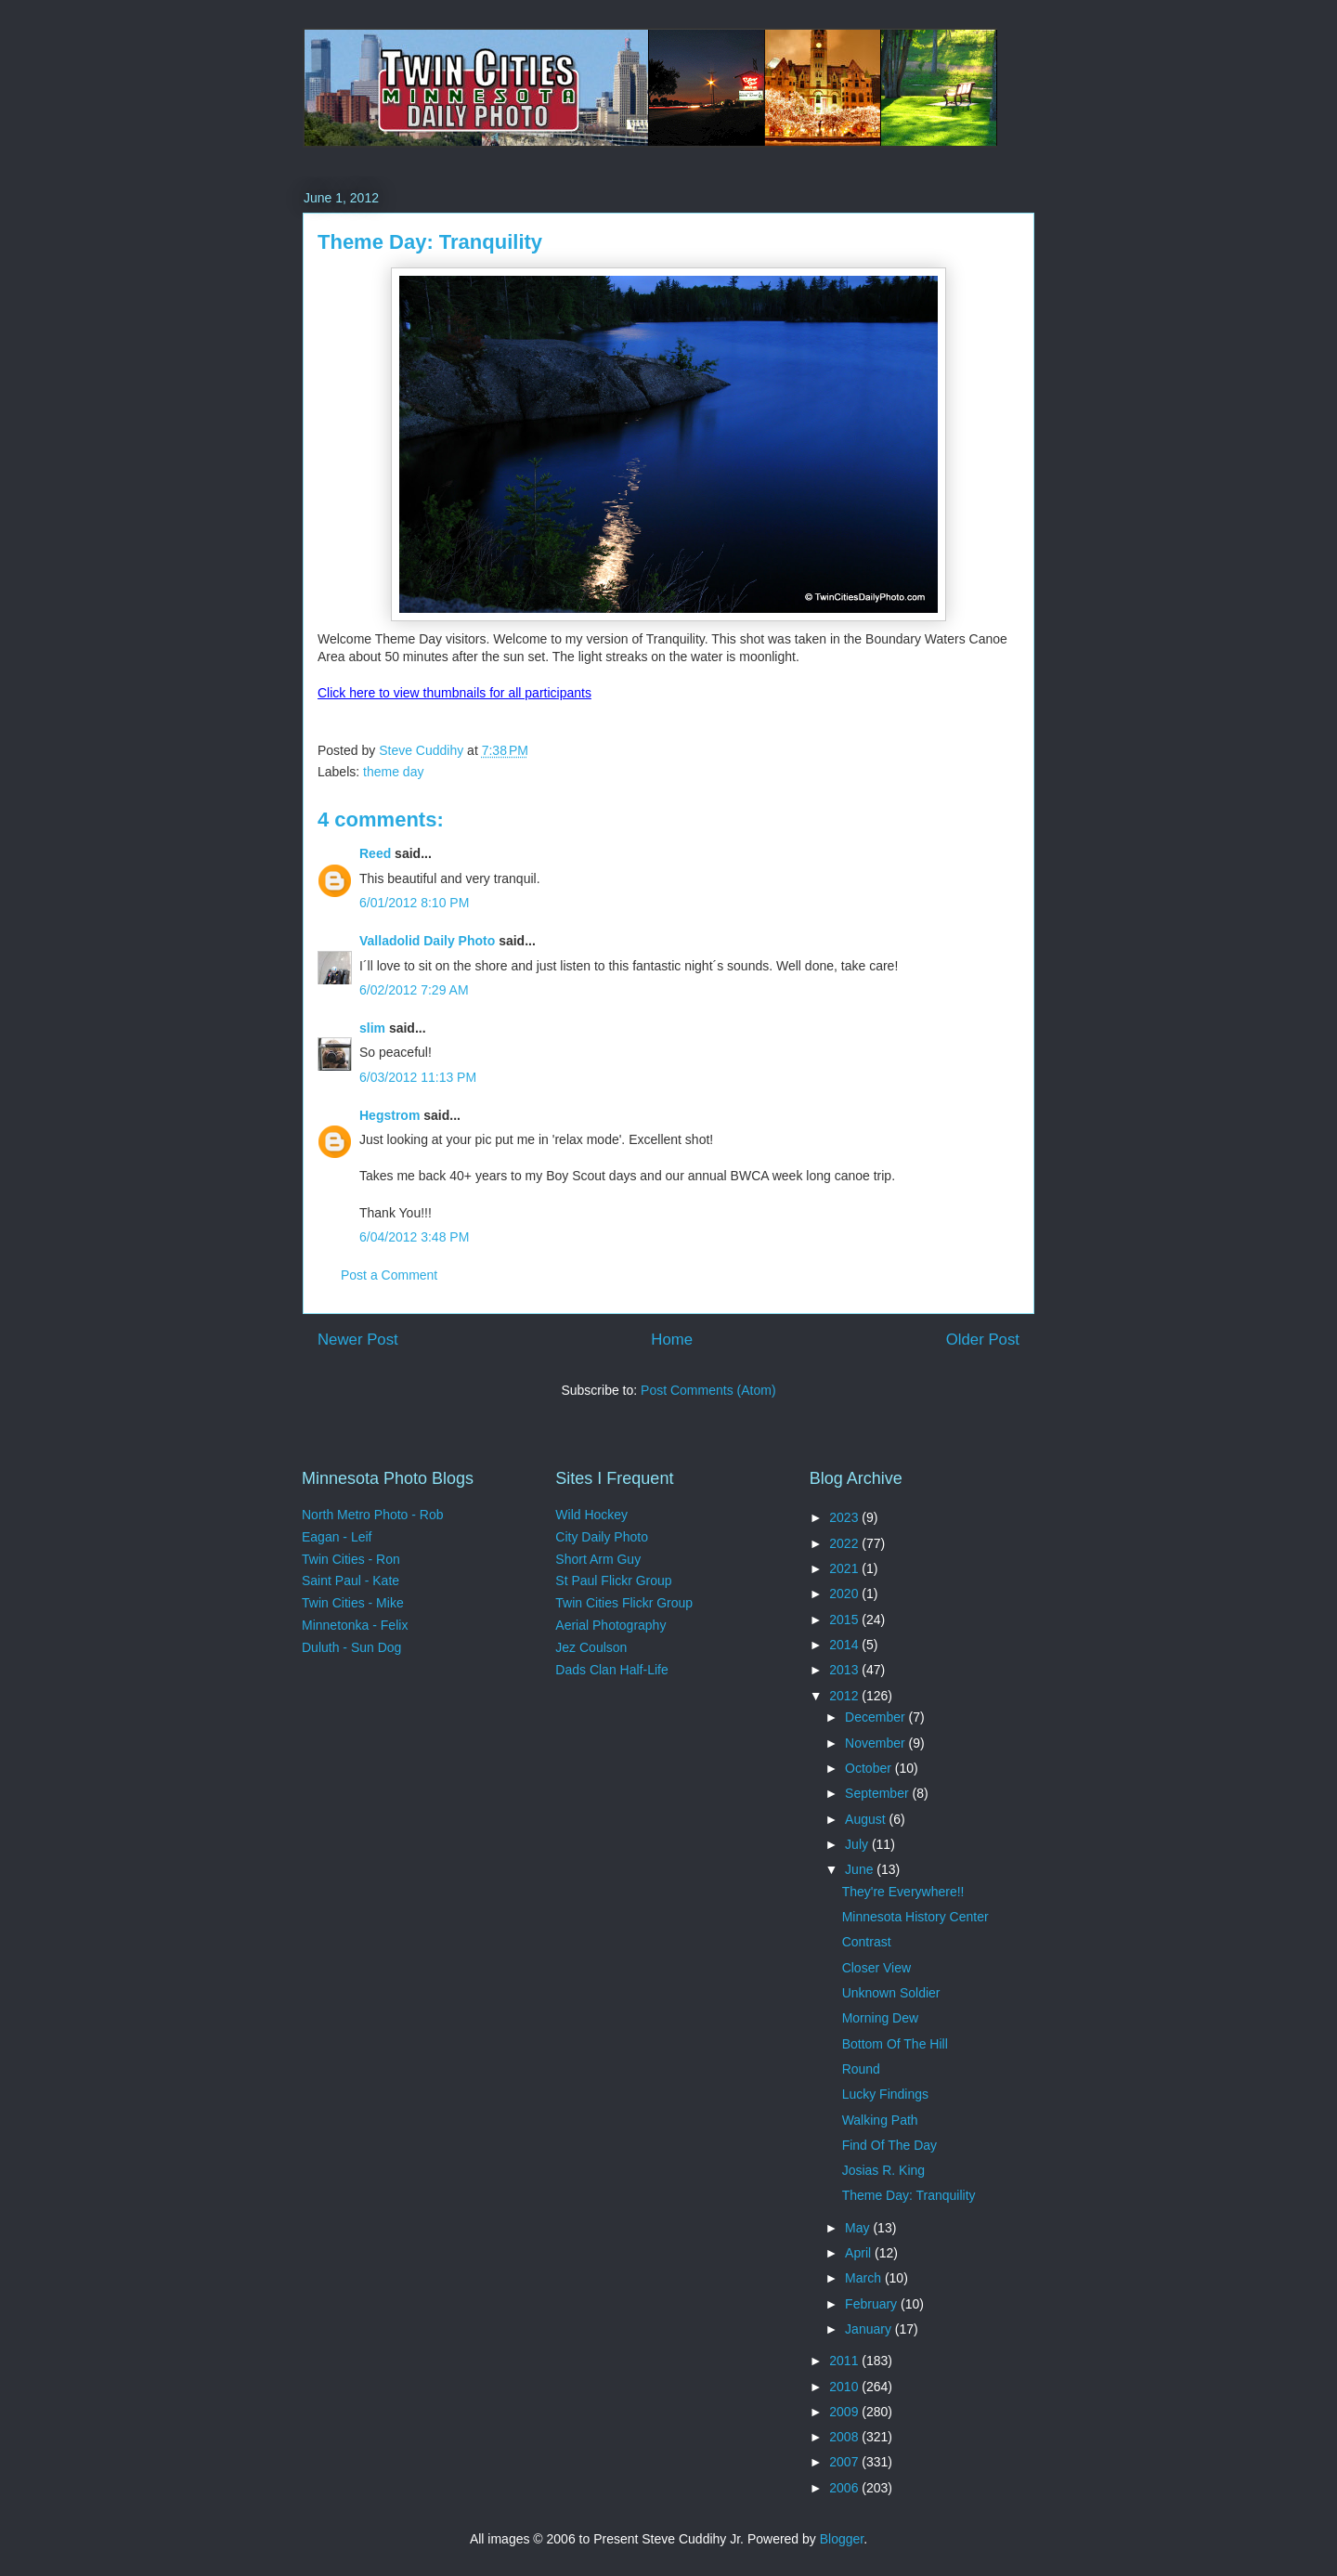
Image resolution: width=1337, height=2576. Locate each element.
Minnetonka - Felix (355, 1625)
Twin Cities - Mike (353, 1602)
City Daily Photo (601, 1536)
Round (861, 2069)
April (860, 2252)
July (858, 1844)
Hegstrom (389, 1115)
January (870, 2329)
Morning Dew (880, 2017)
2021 (845, 1568)
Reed (375, 853)
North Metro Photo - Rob (373, 1514)
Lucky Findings (885, 2094)
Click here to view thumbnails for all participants (454, 692)
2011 (845, 2360)
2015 (845, 1619)
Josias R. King (883, 2170)
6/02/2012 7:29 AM (414, 989)
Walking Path (880, 2120)
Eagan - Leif (337, 1536)
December (876, 1717)
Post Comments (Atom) (708, 1390)
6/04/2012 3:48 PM (414, 1236)
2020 (845, 1593)
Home (672, 1339)
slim (372, 1028)
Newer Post (358, 1339)
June (860, 1869)
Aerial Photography (610, 1625)
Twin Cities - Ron (351, 1559)
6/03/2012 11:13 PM (417, 1077)
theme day (393, 771)
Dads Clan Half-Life (611, 1669)
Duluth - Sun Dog (351, 1647)
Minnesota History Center (915, 1916)
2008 (845, 2436)
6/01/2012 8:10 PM (414, 902)
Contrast (866, 1941)
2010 (845, 2386)
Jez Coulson (591, 1647)
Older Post (982, 1339)
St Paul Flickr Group (613, 1580)
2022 (845, 1543)
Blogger (841, 2538)
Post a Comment (389, 1275)
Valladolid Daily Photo (427, 940)
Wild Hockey (591, 1514)
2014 (845, 1644)
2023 (845, 1517)
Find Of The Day (889, 2145)
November (876, 1743)
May (859, 2227)
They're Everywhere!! (903, 1891)
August (867, 1819)
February (873, 2303)
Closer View (876, 1967)
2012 (845, 1695)
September (878, 1793)
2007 (845, 2461)
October (870, 1768)
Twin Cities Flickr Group (624, 1602)
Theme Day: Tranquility (909, 2195)
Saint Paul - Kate (350, 1580)
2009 (845, 2411)
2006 (845, 2487)
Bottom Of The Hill (895, 2043)
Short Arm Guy (598, 1559)
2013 (845, 1669)
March (865, 2277)
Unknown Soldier (891, 1992)
